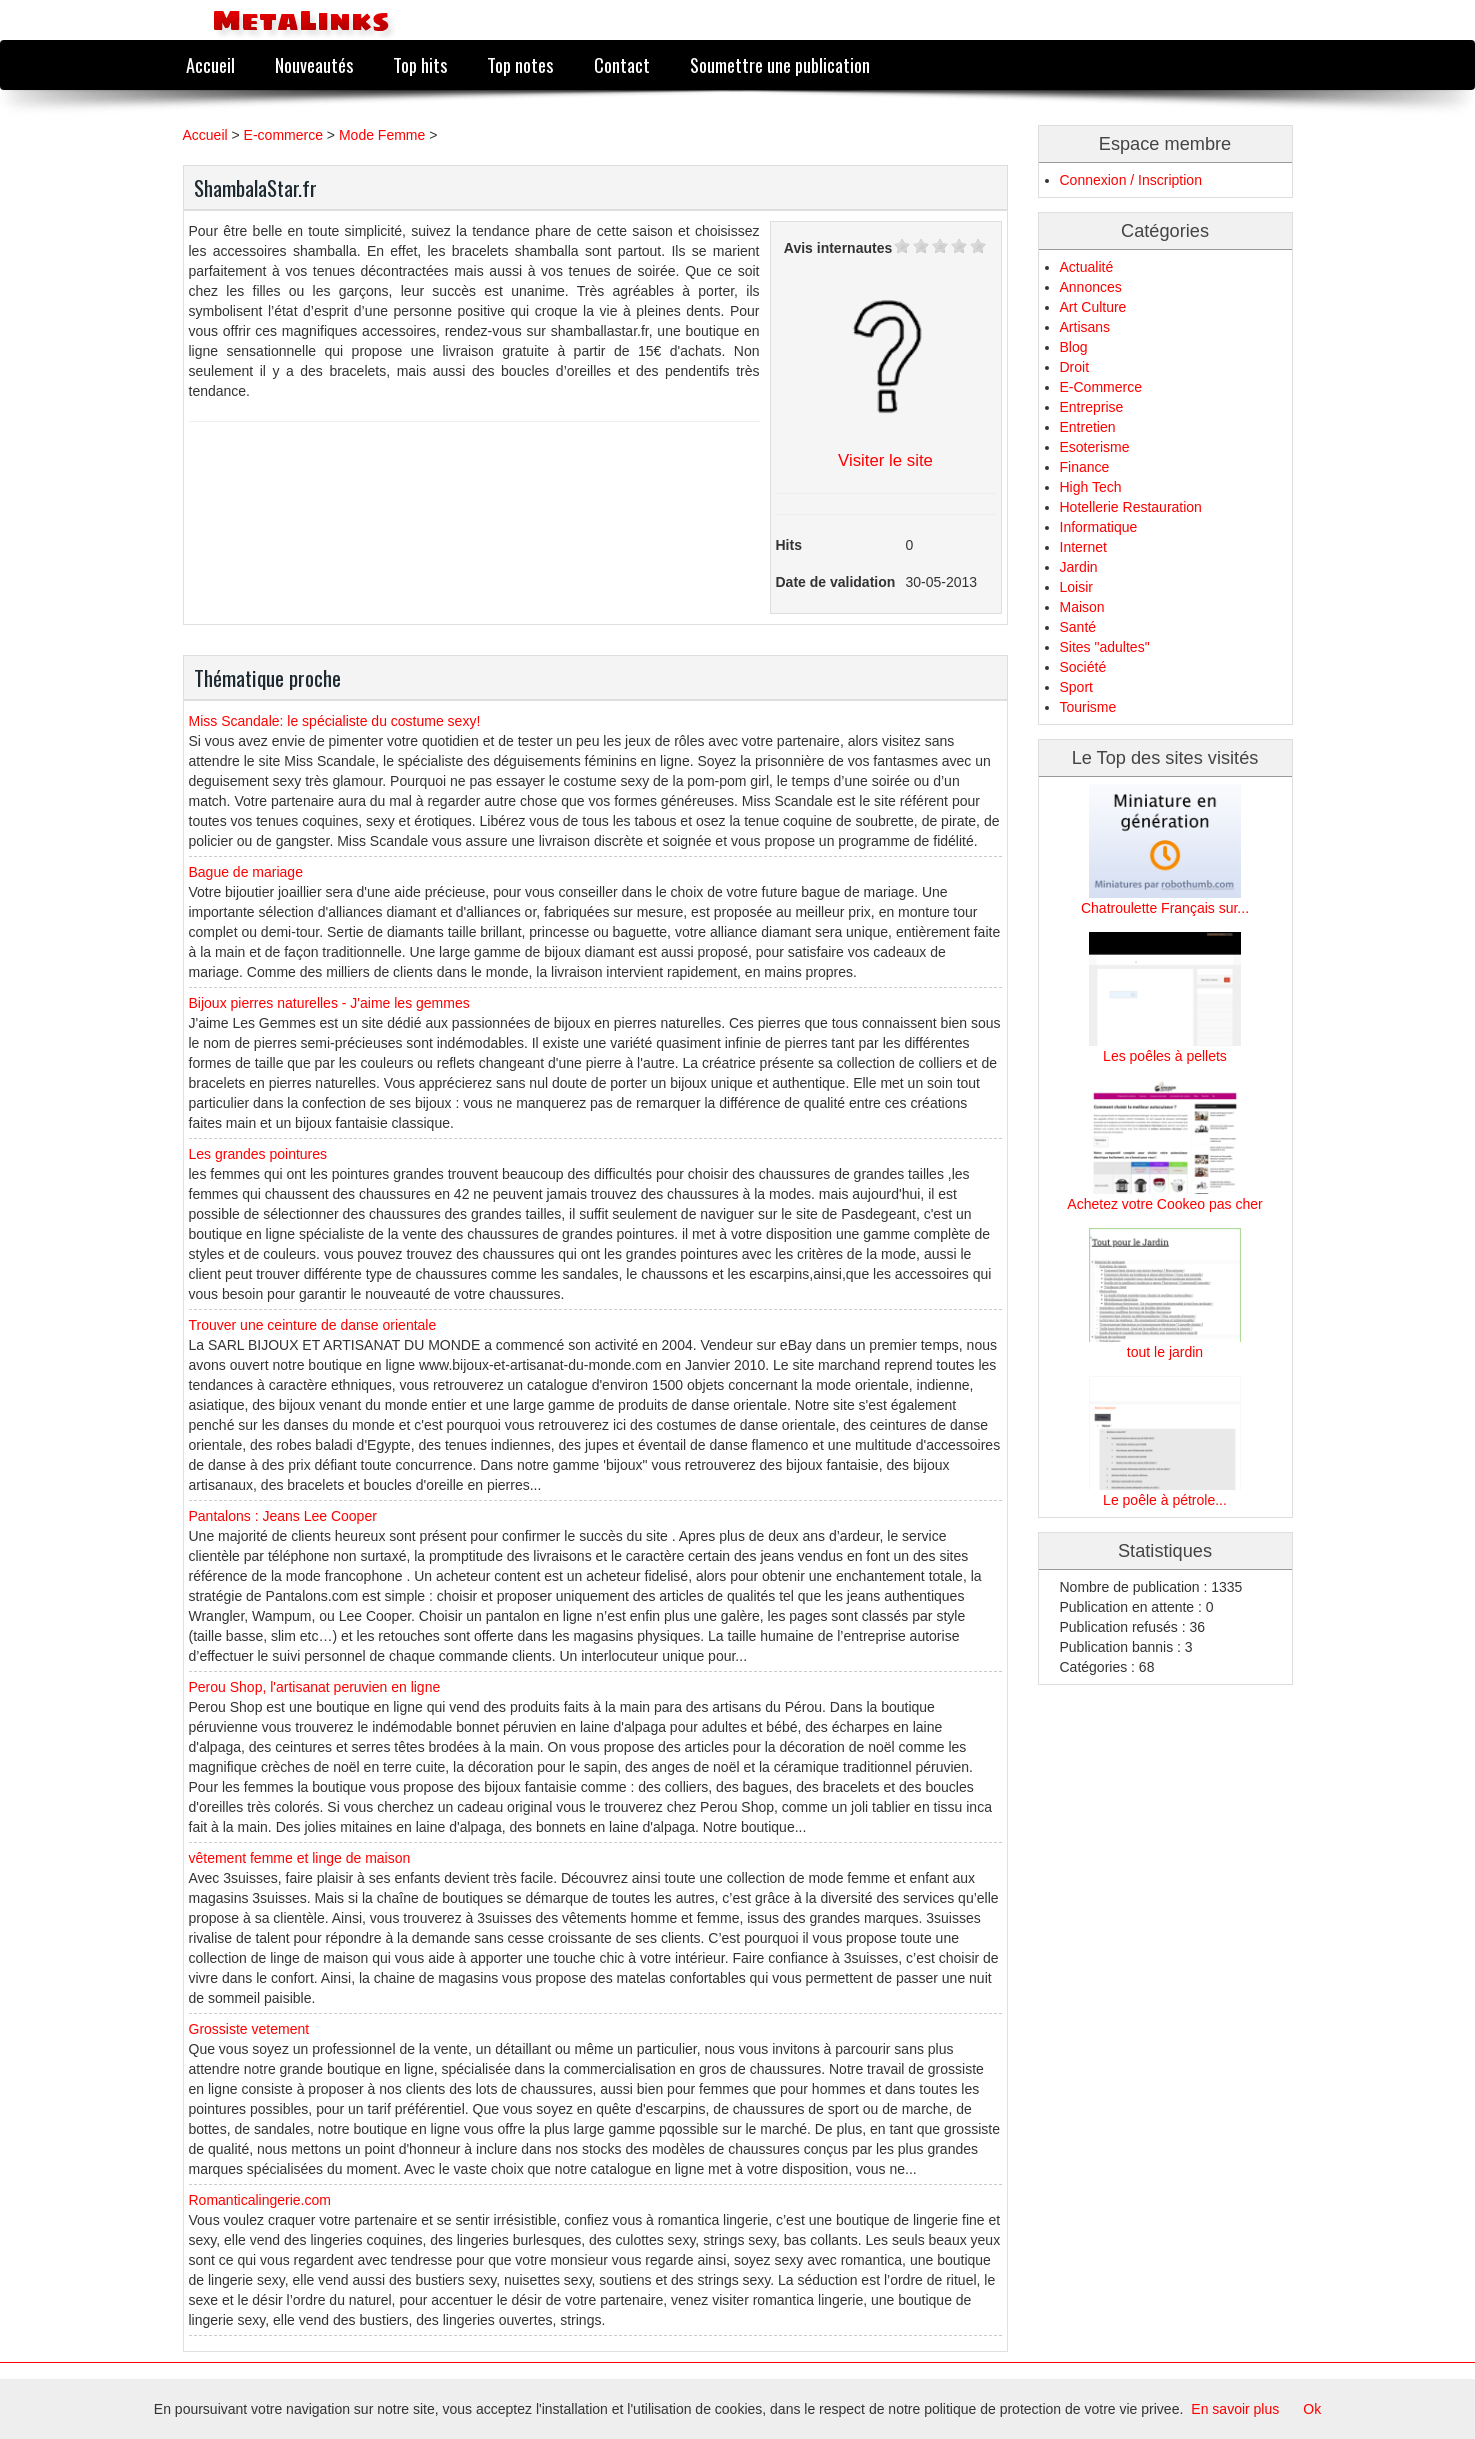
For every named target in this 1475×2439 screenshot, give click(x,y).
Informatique (1099, 527)
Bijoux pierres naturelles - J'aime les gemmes (329, 1003)
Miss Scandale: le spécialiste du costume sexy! (335, 721)
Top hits (420, 64)
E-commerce (283, 135)
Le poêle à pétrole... (1165, 1500)
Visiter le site (885, 460)
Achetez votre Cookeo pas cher (1164, 1204)
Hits (789, 545)
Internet (1083, 547)
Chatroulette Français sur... (1165, 908)
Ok (1312, 2409)
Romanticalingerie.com (260, 2200)
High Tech (1091, 487)
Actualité (1087, 267)
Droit (1075, 367)
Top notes (520, 64)
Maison (1082, 607)
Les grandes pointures (258, 1154)
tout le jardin (1165, 1352)
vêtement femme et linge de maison (300, 1858)
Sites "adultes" (1105, 647)
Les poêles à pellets (1165, 1056)
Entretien (1088, 427)
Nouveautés (314, 64)
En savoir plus (1235, 2409)
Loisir (1076, 587)
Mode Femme (382, 135)
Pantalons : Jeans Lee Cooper (283, 1516)
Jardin (1079, 567)
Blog (1074, 347)
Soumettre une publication (780, 64)
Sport (1076, 687)
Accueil (210, 64)
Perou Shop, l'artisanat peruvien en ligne (315, 1687)
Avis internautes (838, 248)
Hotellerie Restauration (1131, 507)
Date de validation (836, 582)
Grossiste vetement (249, 2029)
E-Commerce (1101, 387)
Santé (1078, 627)
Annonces (1091, 287)
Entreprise (1092, 407)
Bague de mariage (246, 872)
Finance (1085, 467)
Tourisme (1088, 707)
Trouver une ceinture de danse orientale (313, 1325)
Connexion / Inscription (1131, 180)
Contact (622, 64)
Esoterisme (1095, 447)
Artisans (1085, 327)
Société (1083, 667)
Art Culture (1093, 307)
